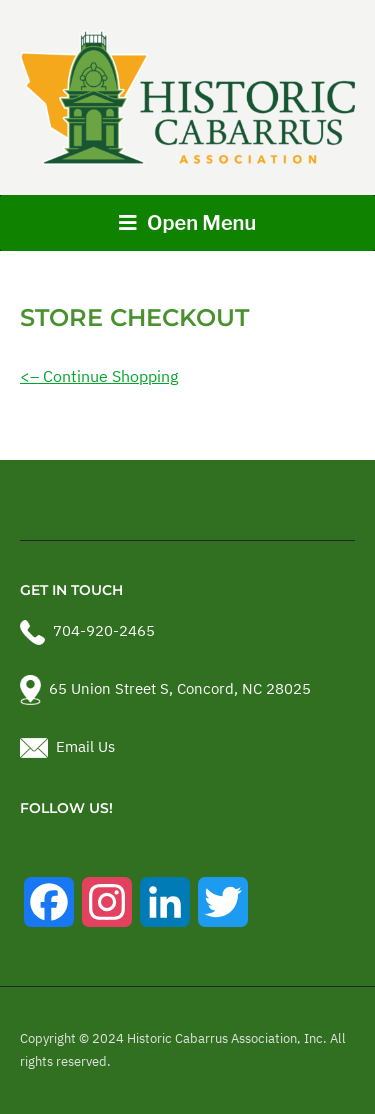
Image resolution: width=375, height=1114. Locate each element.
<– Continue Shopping (99, 376)
